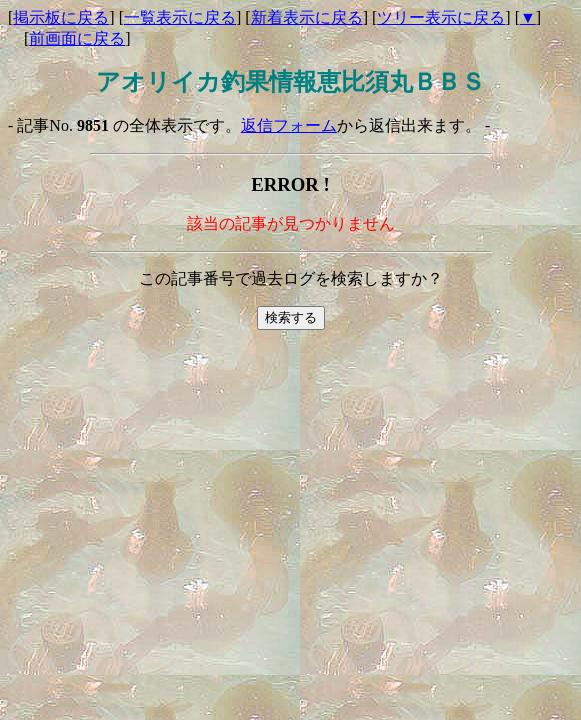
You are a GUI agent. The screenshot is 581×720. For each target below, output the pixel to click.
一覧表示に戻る (180, 17)
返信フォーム (289, 125)
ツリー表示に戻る (441, 17)
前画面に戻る (77, 38)
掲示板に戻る (61, 17)
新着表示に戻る (307, 17)
